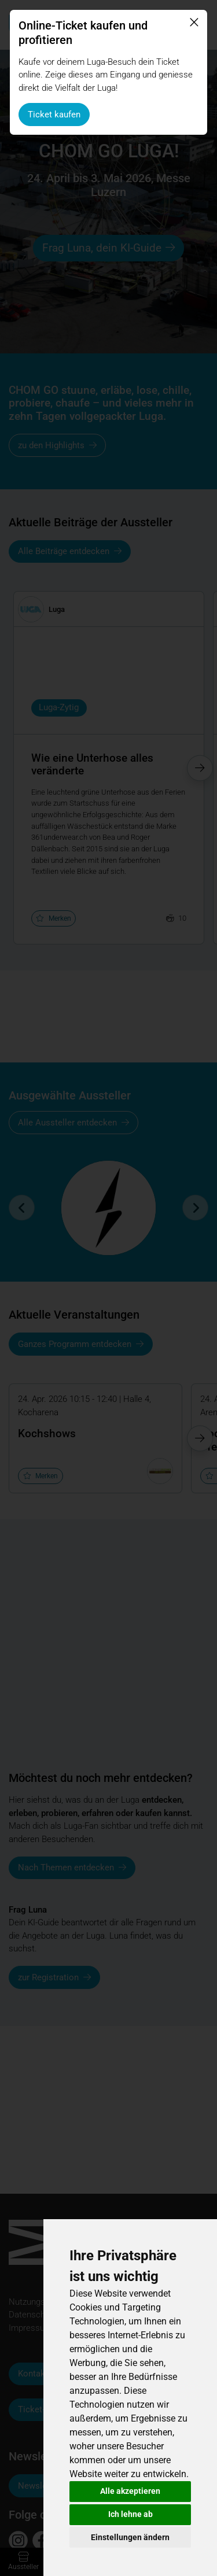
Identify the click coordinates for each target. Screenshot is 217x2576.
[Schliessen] (194, 23)
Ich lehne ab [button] (130, 2514)
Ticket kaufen (54, 114)
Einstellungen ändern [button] (130, 2537)
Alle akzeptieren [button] (130, 2491)
